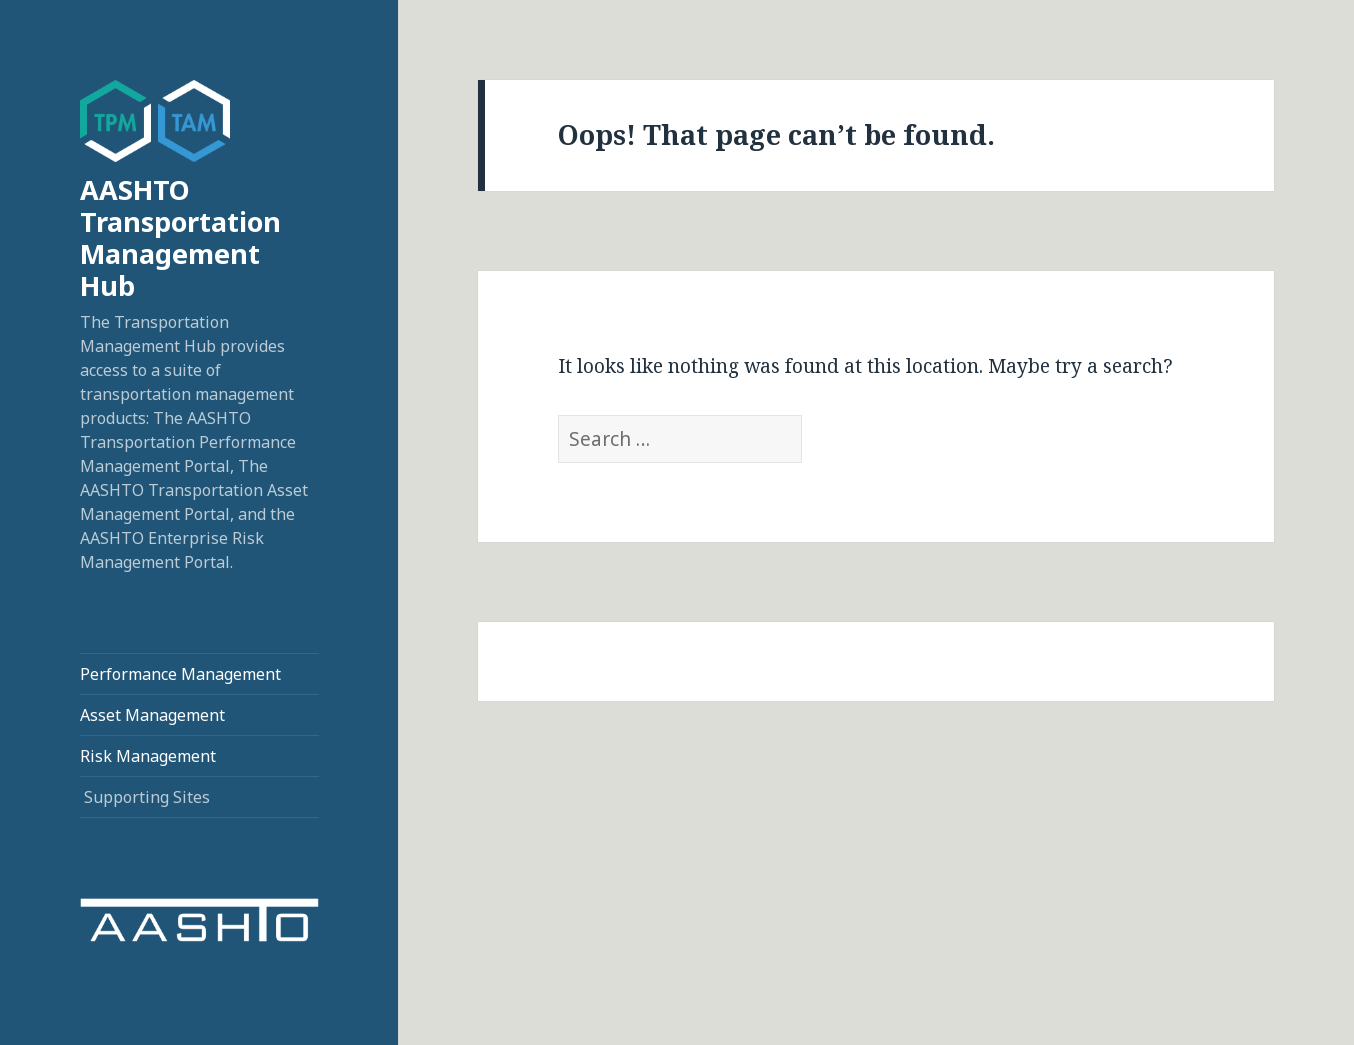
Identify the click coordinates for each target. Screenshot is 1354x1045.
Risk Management (148, 756)
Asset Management (152, 715)
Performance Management (180, 674)
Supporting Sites (147, 797)
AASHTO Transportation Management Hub (180, 237)
